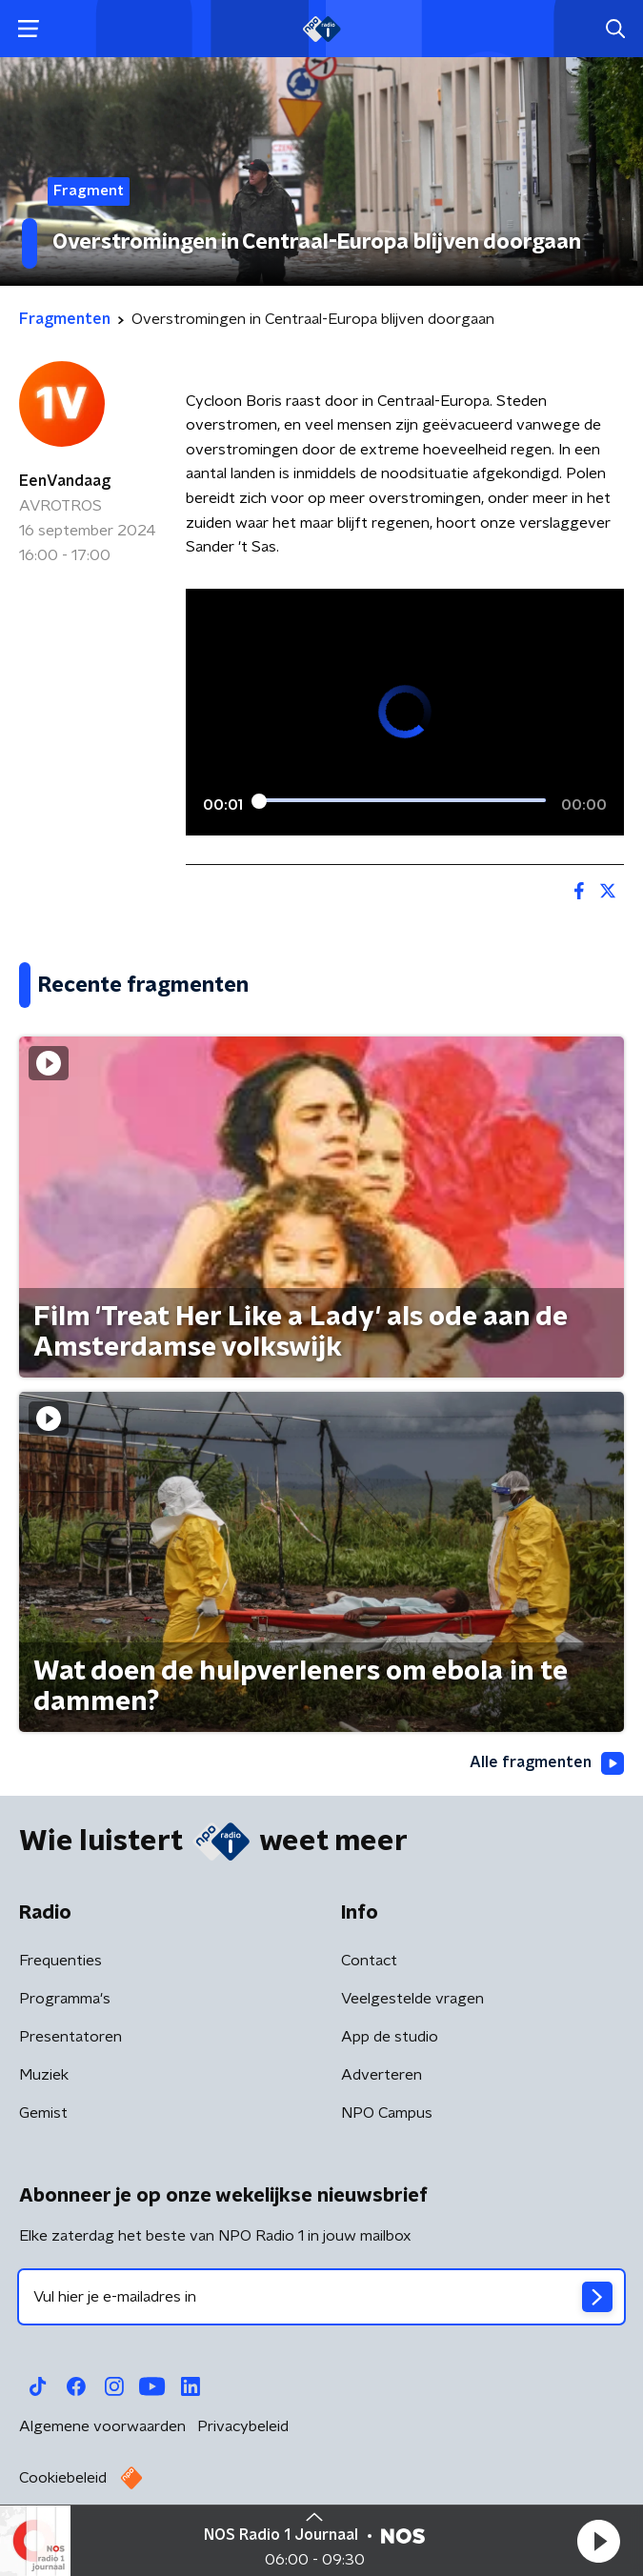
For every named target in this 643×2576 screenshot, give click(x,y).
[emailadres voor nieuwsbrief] (321, 2297)
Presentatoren (70, 2036)
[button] (598, 2540)
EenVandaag (65, 481)
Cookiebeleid (63, 2477)
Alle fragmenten (547, 1763)
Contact (369, 1960)
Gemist (43, 2113)
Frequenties (60, 1960)
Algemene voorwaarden (102, 2426)
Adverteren (381, 2075)
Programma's (65, 1998)
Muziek (44, 2075)
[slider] (402, 801)
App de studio (389, 2036)
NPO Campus (386, 2113)
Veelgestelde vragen (412, 1998)
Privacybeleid (243, 2426)
